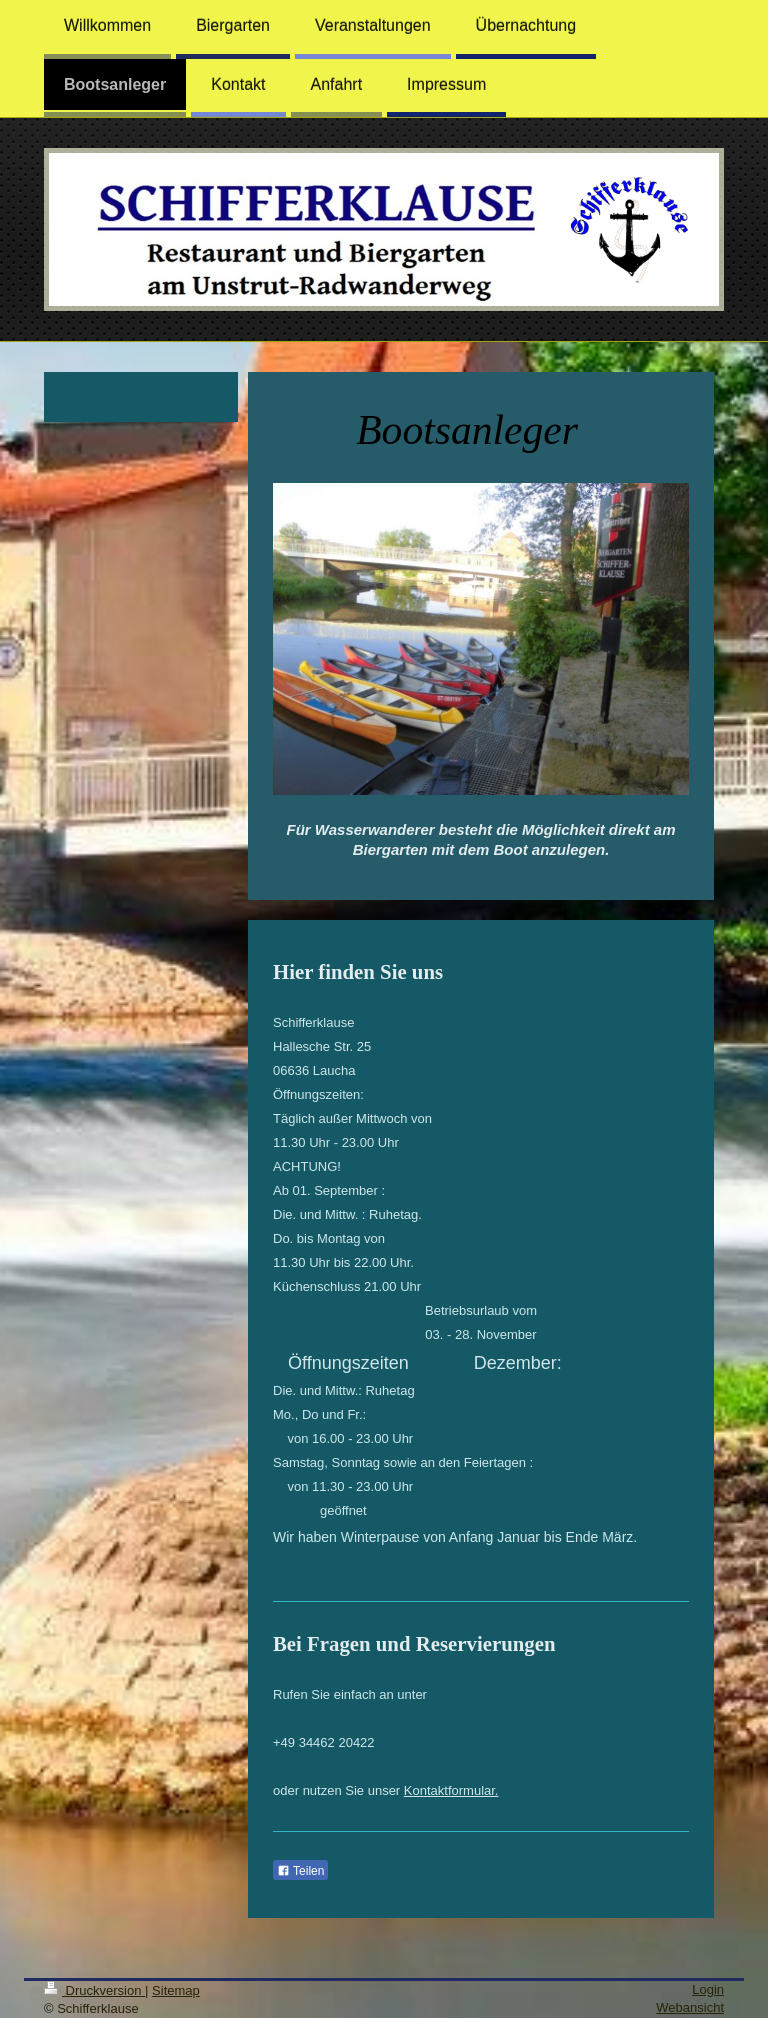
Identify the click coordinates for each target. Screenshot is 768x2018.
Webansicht (690, 2007)
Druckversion (94, 1990)
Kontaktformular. (451, 1790)
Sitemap (176, 1990)
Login (708, 1989)
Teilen (300, 1871)
